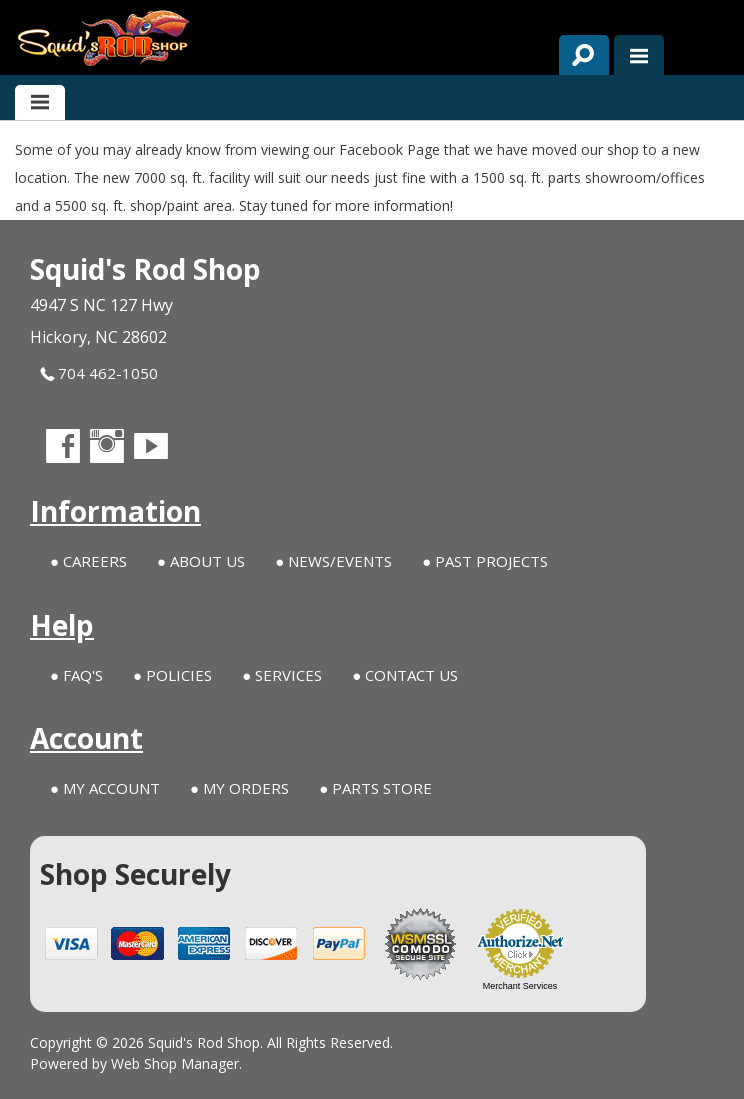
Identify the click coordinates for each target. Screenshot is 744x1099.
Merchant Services (520, 986)
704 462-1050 (99, 373)
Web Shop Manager (175, 1063)
